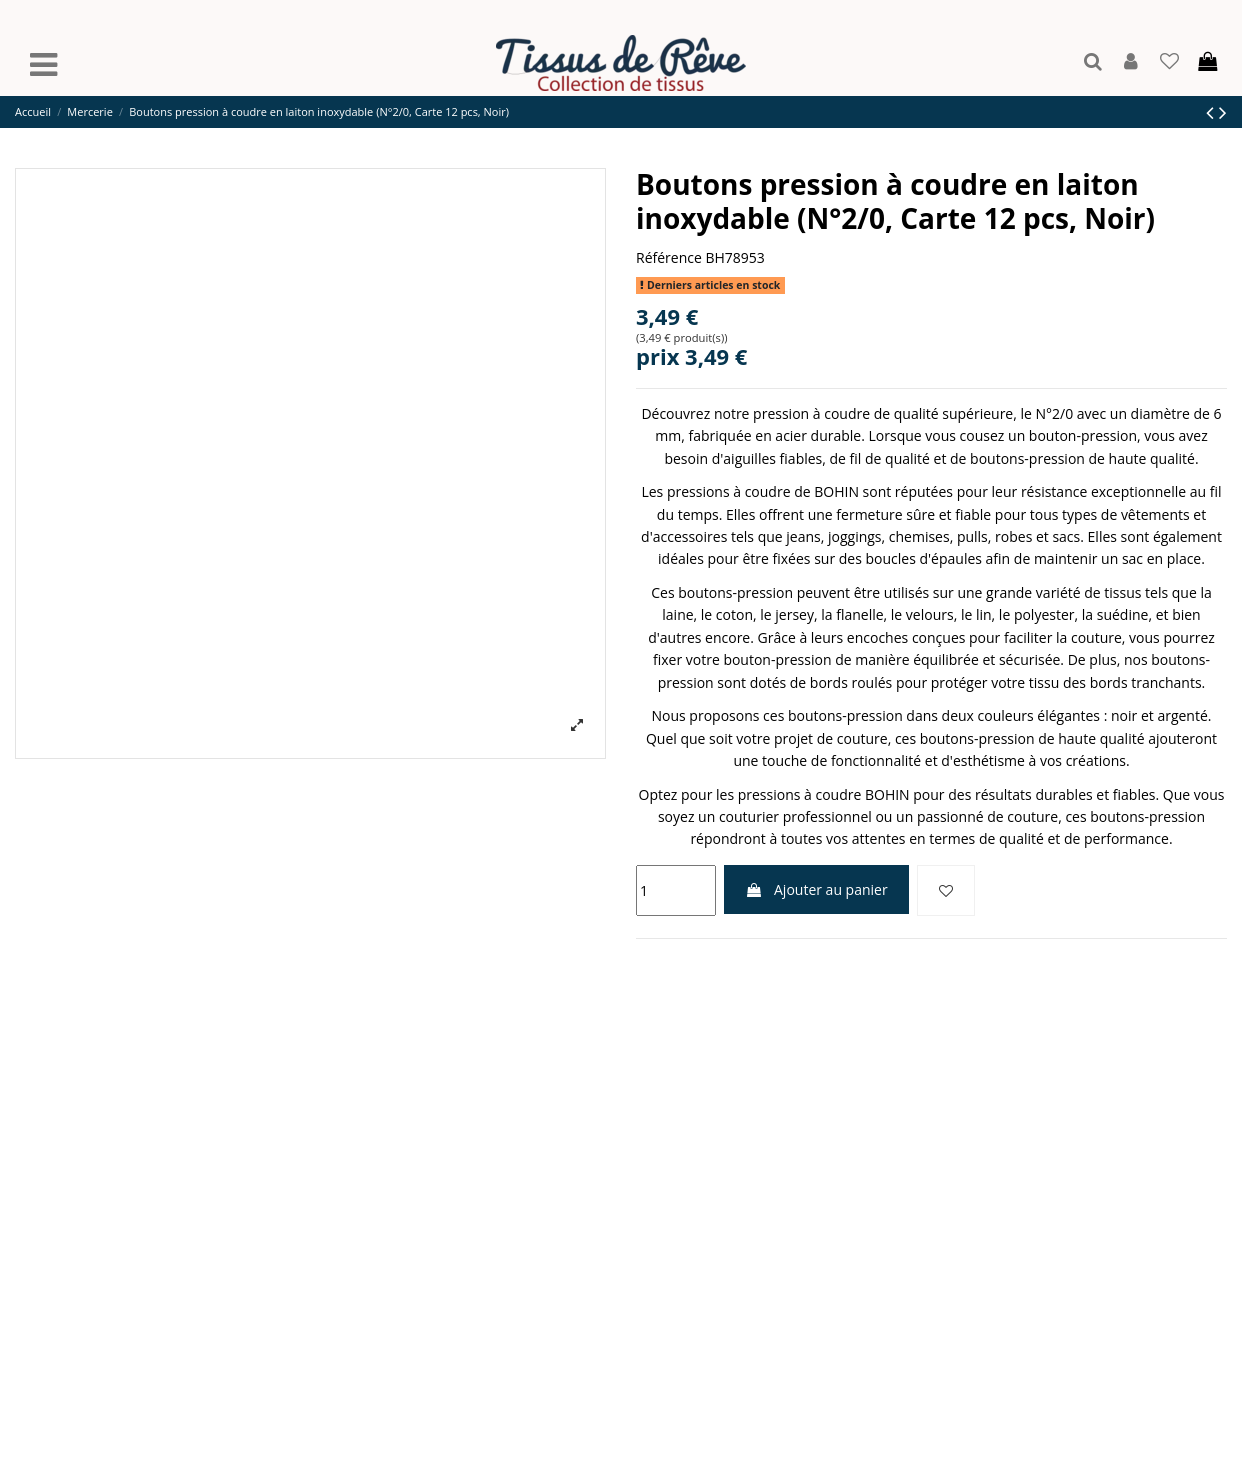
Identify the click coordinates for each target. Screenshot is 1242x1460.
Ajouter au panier (816, 889)
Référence (669, 257)
